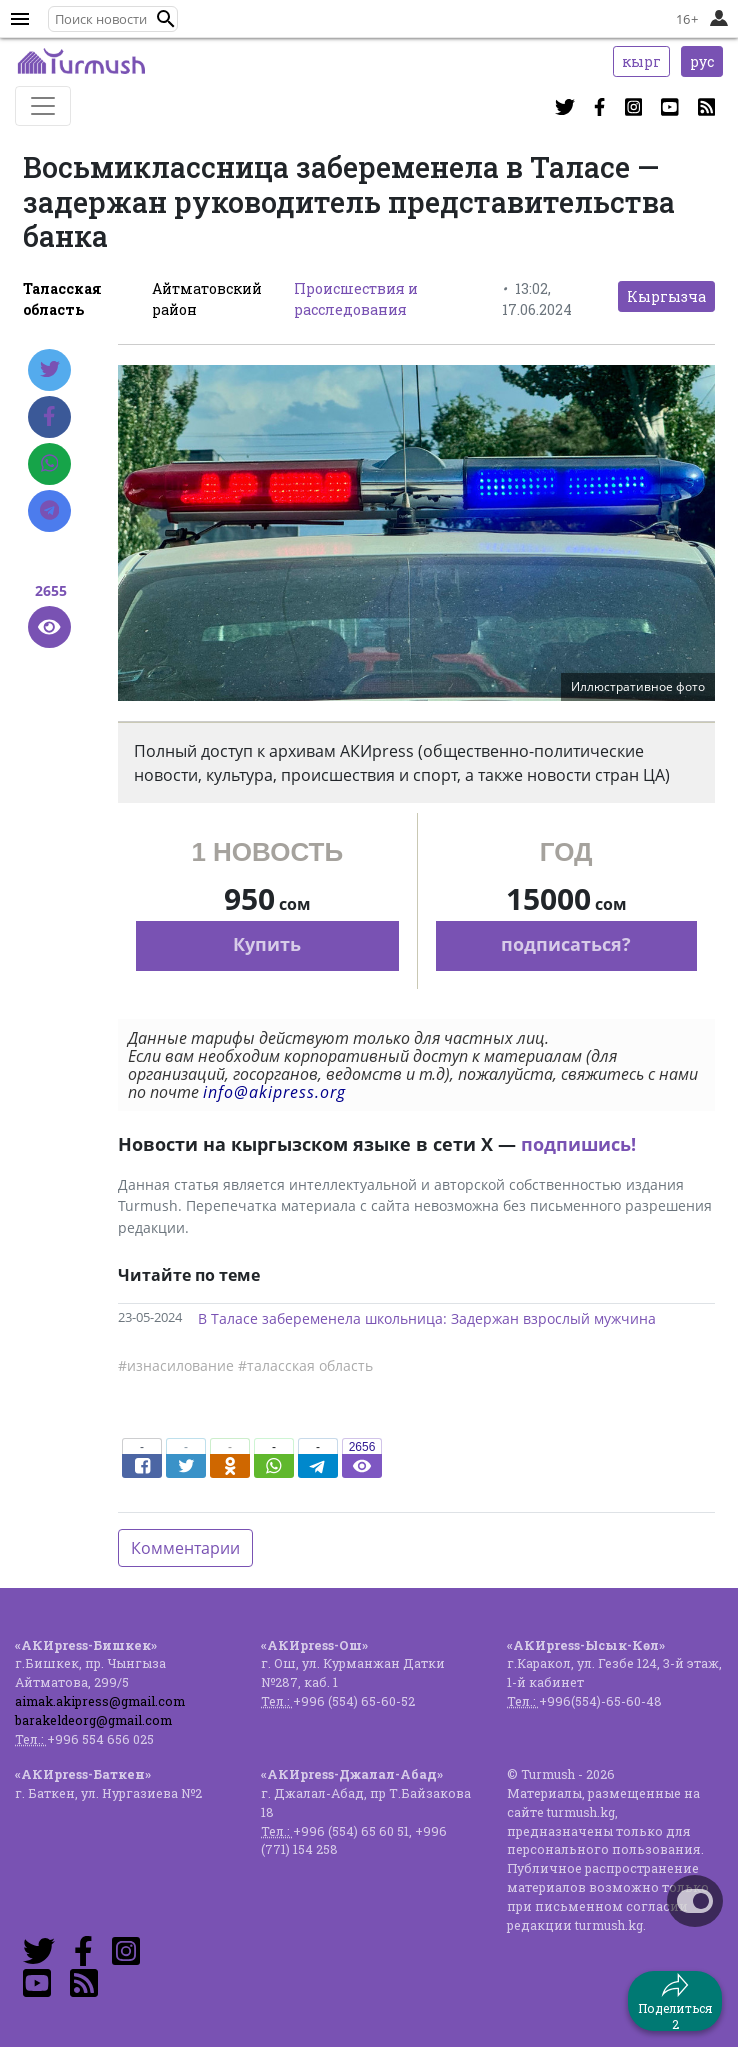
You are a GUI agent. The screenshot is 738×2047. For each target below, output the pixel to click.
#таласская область (305, 1365)
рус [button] (702, 61)
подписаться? (566, 944)
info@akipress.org (274, 1092)
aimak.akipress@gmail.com (100, 1701)
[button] (166, 19)
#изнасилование (176, 1365)
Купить (267, 944)
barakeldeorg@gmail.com (93, 1720)
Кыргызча (666, 296)
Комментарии (185, 1548)
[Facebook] (49, 417)
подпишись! (578, 1144)
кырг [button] (641, 61)
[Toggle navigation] (43, 106)
